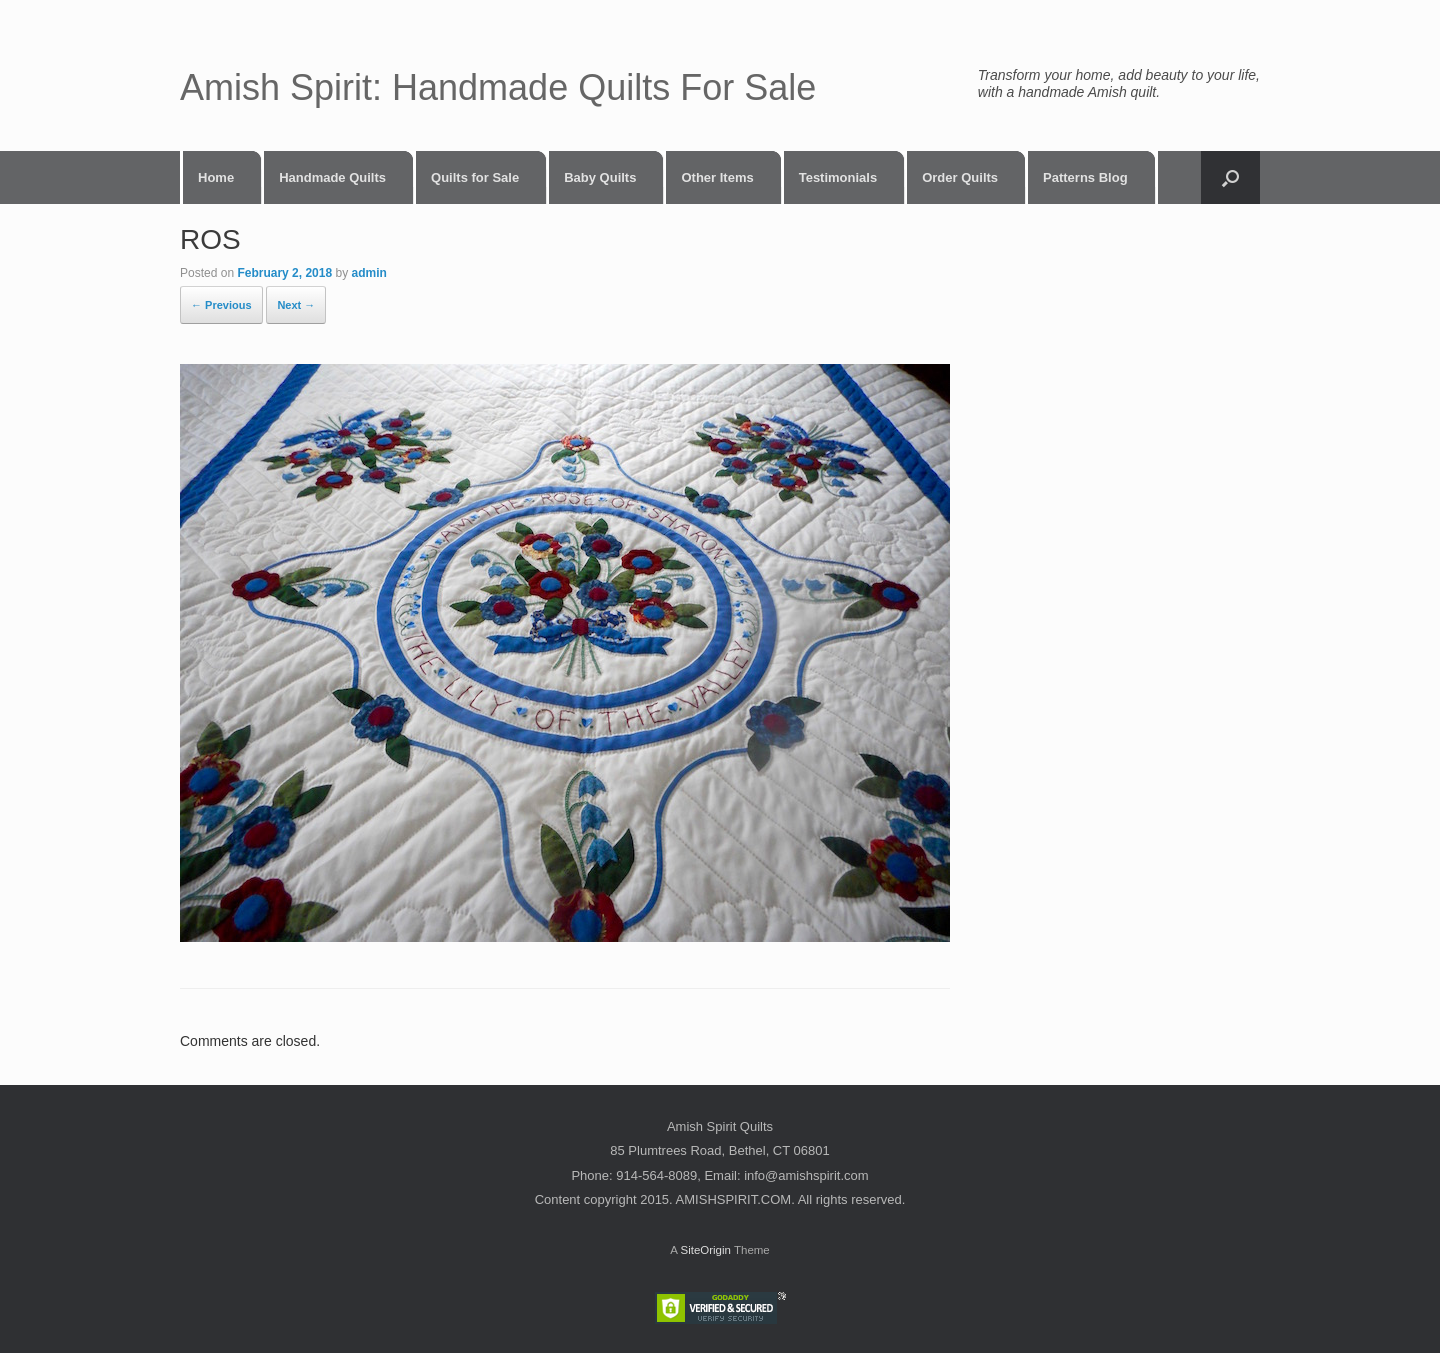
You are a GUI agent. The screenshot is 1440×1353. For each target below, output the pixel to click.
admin (368, 273)
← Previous (221, 305)
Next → (296, 305)
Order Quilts (960, 177)
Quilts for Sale (475, 177)
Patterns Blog (1085, 177)
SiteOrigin (705, 1250)
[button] (1230, 177)
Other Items (717, 177)
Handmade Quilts (332, 177)
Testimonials (838, 177)
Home (216, 177)
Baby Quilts (600, 177)
